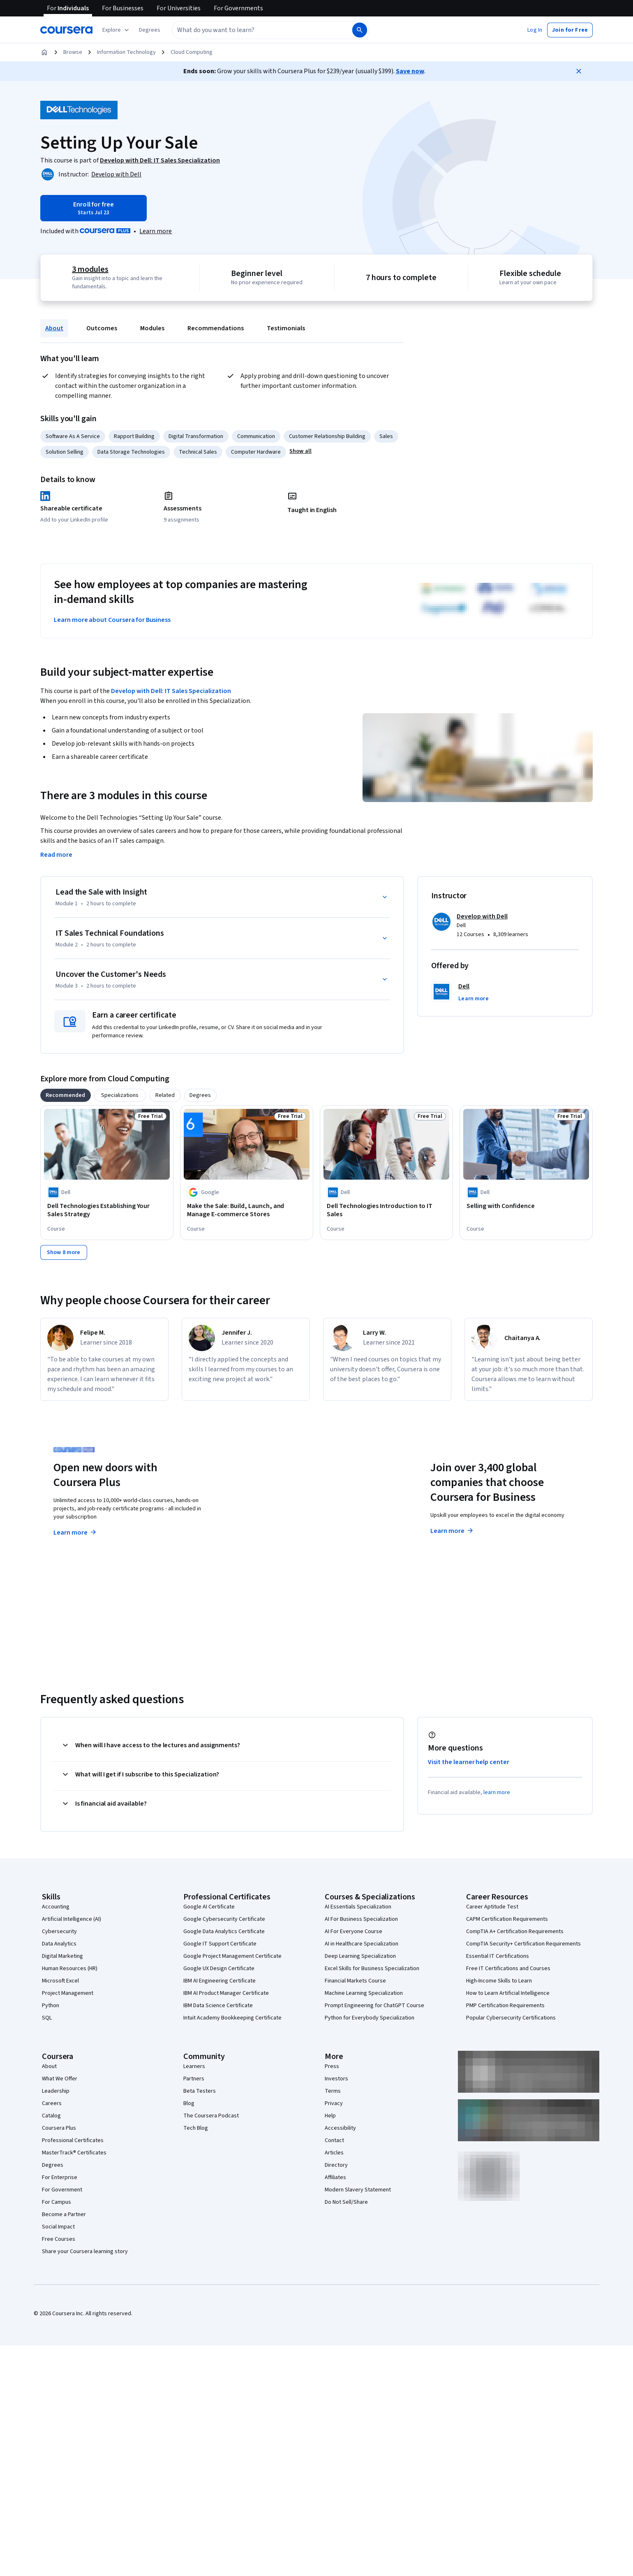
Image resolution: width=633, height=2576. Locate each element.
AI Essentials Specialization (358, 1907)
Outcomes (101, 328)
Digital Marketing (62, 1956)
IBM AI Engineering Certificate (219, 1981)
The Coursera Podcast (211, 2116)
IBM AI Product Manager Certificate (226, 1993)
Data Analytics (59, 1944)
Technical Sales (198, 452)
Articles (334, 2153)
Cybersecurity (59, 1931)
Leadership (55, 2091)
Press (332, 2066)
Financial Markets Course (355, 1981)
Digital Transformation (196, 436)
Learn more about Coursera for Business (112, 619)
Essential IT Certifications (497, 1956)
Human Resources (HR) (69, 1968)
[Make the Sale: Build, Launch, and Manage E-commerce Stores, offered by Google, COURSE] (246, 1210)
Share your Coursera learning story (85, 2251)
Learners (194, 2066)
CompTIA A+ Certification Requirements (515, 1931)
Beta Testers (199, 2091)
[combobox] (261, 30)
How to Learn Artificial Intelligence (508, 1993)
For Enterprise (59, 2177)
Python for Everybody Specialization (369, 2018)
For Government (62, 2190)
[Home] (44, 52)
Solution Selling (64, 452)
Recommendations (215, 328)
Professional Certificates (73, 2140)
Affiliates (335, 2177)
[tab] (65, 1095)
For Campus (56, 2202)
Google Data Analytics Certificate (224, 1931)
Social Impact (58, 2227)
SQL (47, 2018)
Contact (334, 2140)
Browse (72, 52)
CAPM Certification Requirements (507, 1919)
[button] (150, 30)
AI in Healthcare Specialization (361, 1944)
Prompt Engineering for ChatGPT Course (374, 2005)
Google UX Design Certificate (218, 1968)
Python (50, 2005)
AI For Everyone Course (353, 1931)
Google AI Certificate (209, 1907)
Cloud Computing (192, 52)
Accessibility (340, 2128)
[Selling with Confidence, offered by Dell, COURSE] (526, 1206)
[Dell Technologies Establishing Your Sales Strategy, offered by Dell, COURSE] (106, 1210)
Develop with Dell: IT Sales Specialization (171, 691)
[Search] (359, 30)
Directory (336, 2165)
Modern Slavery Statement (358, 2190)
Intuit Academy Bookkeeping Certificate (232, 2018)
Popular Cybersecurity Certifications (511, 2018)
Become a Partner (64, 2214)
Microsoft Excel (60, 1981)
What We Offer (59, 2079)
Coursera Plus (59, 2128)
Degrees (52, 2165)
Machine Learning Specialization (364, 1993)
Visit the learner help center (468, 1762)
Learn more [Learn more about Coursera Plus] (75, 1532)
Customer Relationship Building (327, 436)
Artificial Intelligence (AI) (71, 1919)
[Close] (578, 71)
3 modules (90, 269)
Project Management (67, 1993)
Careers (52, 2103)
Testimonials (286, 328)
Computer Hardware (256, 452)
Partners (193, 2079)
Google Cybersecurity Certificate (224, 1919)
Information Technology (126, 52)
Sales (386, 436)
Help (330, 2116)
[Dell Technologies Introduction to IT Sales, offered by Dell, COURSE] (386, 1210)
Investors (336, 2079)
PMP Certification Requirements (505, 2005)
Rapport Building (134, 436)
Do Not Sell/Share (346, 2202)
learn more (496, 1792)
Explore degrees (270, 1516)
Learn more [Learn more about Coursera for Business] (452, 1530)
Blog (188, 2103)
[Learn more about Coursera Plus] (155, 231)
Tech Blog (195, 2128)
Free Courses (58, 2239)
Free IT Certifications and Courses (508, 1968)
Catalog (51, 2116)
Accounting (55, 1907)
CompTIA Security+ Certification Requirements (523, 1944)
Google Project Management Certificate (232, 1956)
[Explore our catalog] (116, 30)
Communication (256, 436)
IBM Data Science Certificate (218, 2005)
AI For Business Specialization (361, 1919)
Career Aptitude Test (492, 1907)
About (54, 328)
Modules (152, 328)
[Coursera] (66, 30)
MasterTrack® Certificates (74, 2153)
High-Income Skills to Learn (499, 1981)
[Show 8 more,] (63, 1252)
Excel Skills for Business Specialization (372, 1968)
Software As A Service (73, 436)
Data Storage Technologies (131, 452)
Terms (333, 2091)
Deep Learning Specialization (360, 1956)
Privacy (334, 2103)
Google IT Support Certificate (219, 1944)
